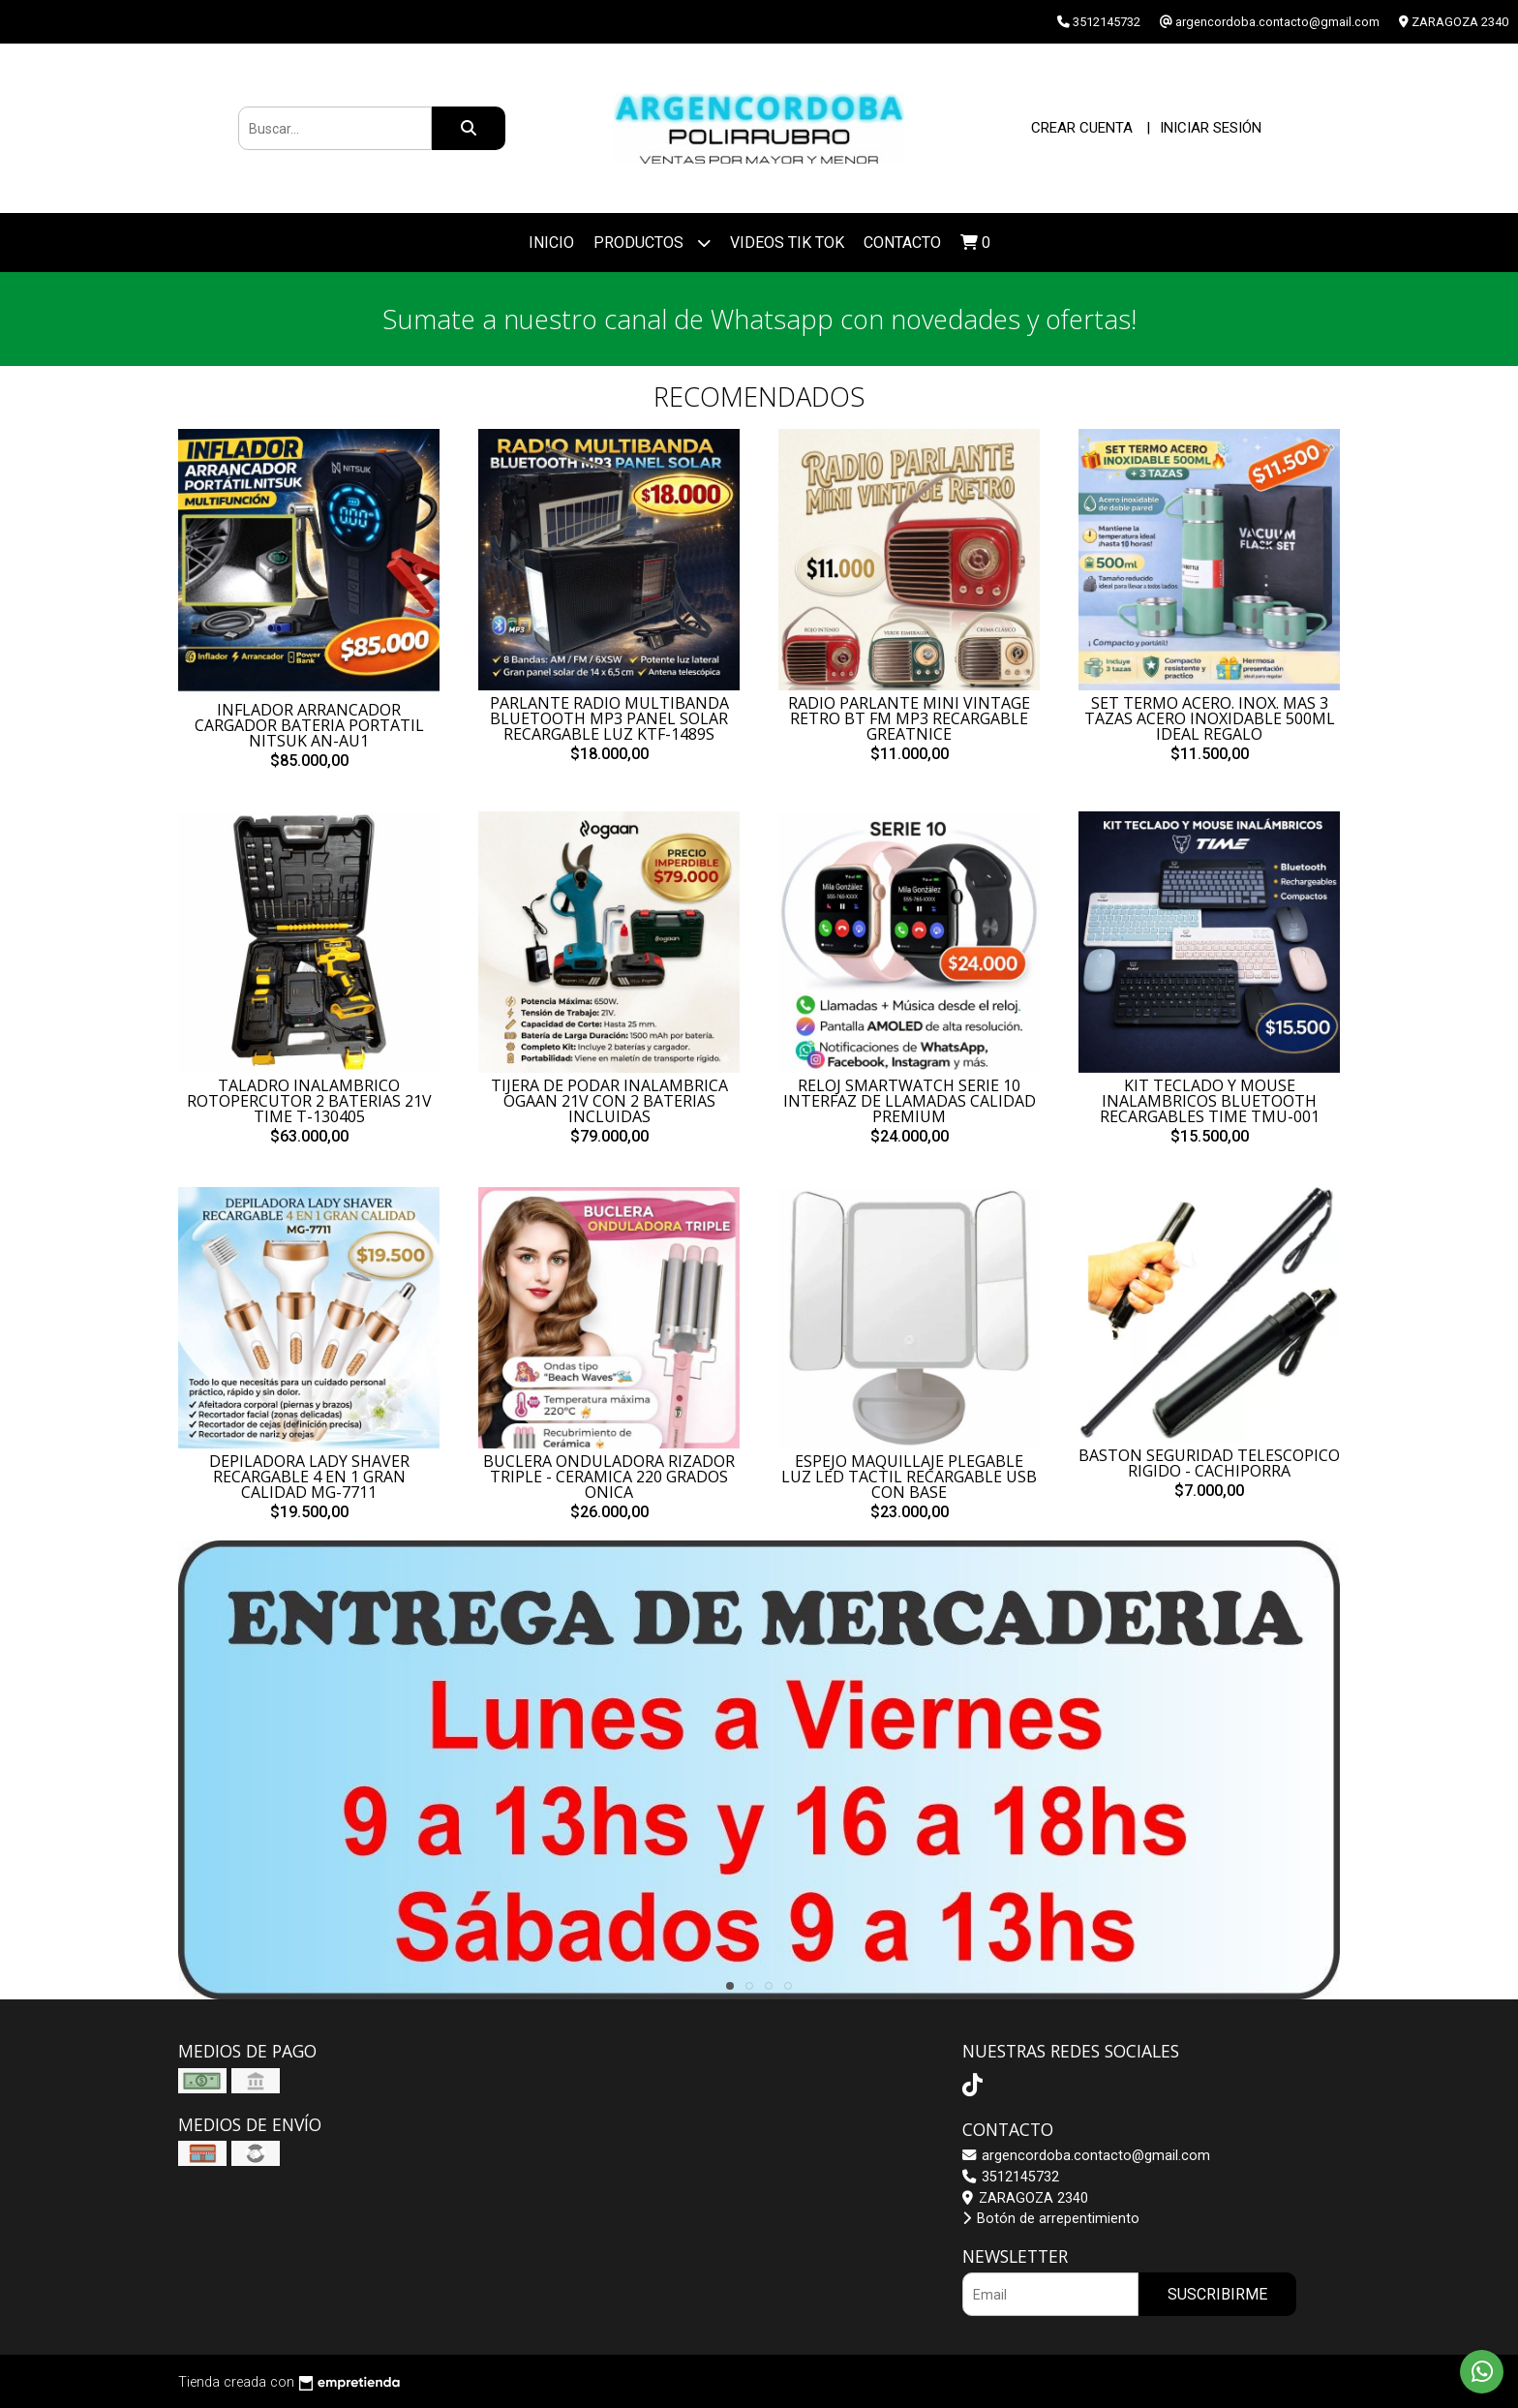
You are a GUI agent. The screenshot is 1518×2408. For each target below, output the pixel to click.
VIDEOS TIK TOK (787, 242)
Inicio (551, 242)
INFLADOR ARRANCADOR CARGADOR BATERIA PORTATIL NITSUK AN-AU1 (309, 725)
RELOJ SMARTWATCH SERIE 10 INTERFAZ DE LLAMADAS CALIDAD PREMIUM (909, 1101)
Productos (652, 242)
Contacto (902, 242)
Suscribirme (1217, 2294)
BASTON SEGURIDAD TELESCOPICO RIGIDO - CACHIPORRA (1209, 1463)
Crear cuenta (1082, 128)
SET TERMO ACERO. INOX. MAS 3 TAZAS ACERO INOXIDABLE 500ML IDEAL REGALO (1209, 718)
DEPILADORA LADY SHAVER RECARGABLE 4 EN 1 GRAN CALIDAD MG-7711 (309, 1476)
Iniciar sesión (1210, 128)
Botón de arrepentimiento (1050, 2218)
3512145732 (1010, 2177)
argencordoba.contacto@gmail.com (1086, 2156)
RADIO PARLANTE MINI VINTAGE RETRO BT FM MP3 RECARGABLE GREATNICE (909, 718)
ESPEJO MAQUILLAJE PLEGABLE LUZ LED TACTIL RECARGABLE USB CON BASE (909, 1476)
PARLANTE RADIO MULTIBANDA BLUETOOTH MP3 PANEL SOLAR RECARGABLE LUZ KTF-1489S (609, 718)
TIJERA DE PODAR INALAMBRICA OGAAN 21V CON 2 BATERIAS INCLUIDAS (609, 1101)
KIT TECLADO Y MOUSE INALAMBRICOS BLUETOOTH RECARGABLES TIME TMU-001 (1210, 1101)
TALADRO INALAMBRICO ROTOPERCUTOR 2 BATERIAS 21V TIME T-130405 (309, 1101)
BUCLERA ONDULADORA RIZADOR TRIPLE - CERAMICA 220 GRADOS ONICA (609, 1476)
